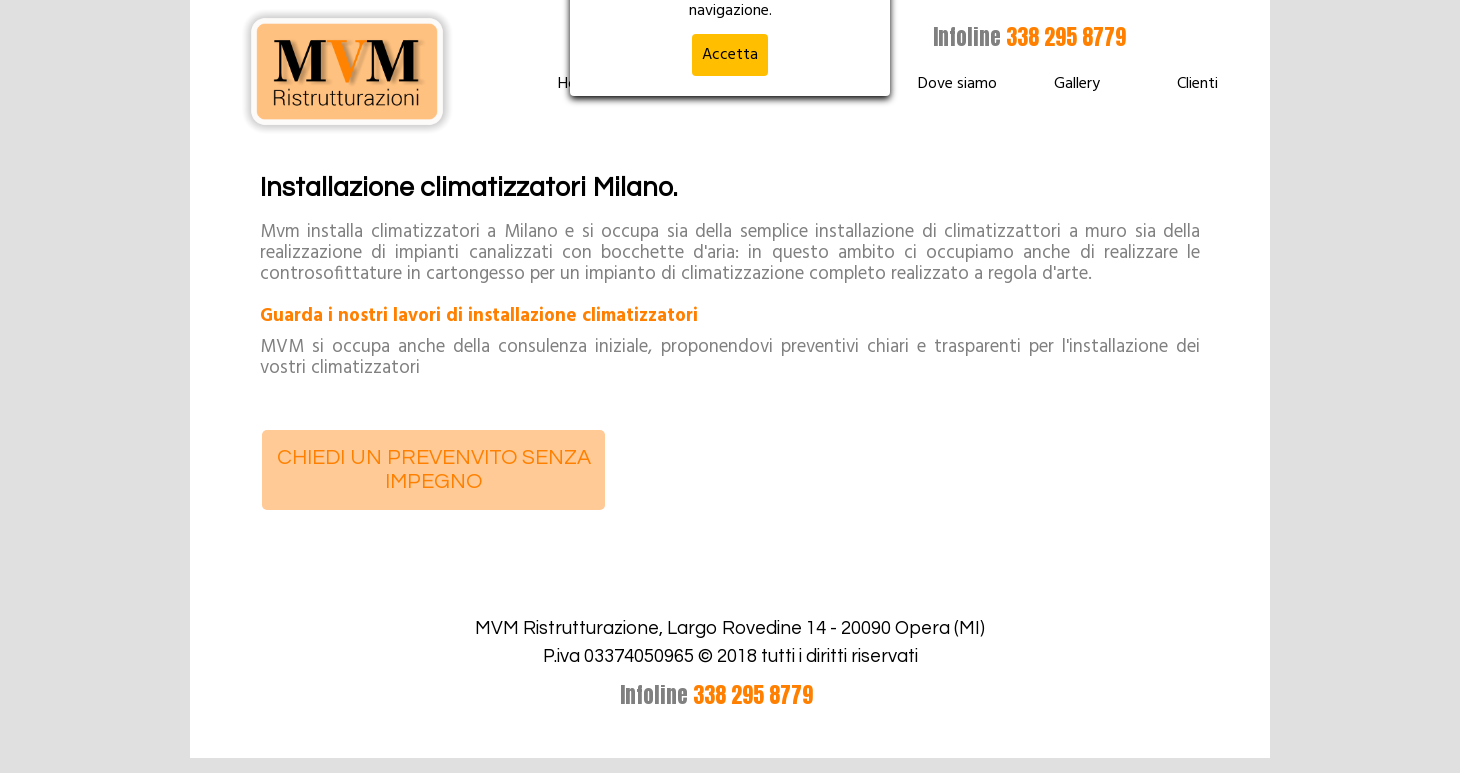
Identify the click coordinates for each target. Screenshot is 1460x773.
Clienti (1197, 84)
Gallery (1077, 84)
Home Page (597, 84)
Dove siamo (957, 84)
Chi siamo (837, 84)
